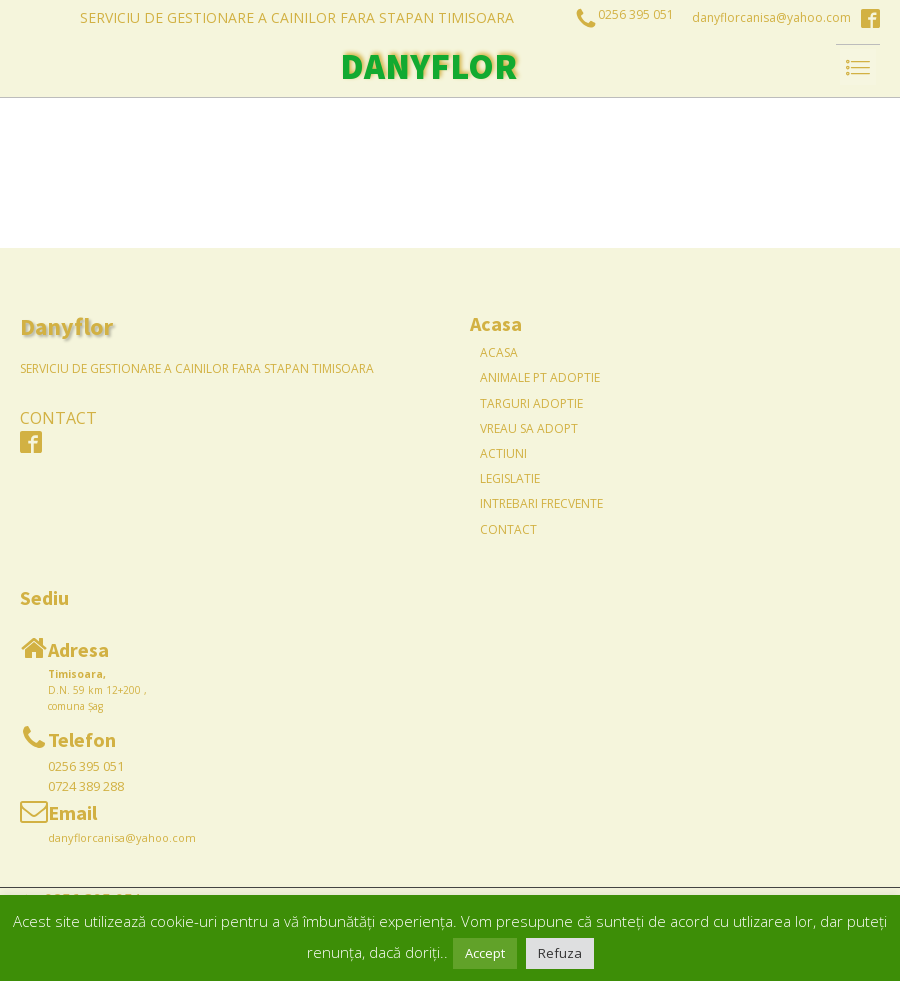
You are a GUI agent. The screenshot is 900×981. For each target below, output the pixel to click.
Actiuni (503, 453)
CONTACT (58, 418)
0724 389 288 (86, 786)
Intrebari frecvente (541, 503)
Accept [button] (485, 953)
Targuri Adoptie (531, 403)
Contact (508, 529)
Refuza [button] (560, 953)
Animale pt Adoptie (540, 377)
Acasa (499, 352)
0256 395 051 (86, 766)
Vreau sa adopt (529, 428)
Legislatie (510, 478)
